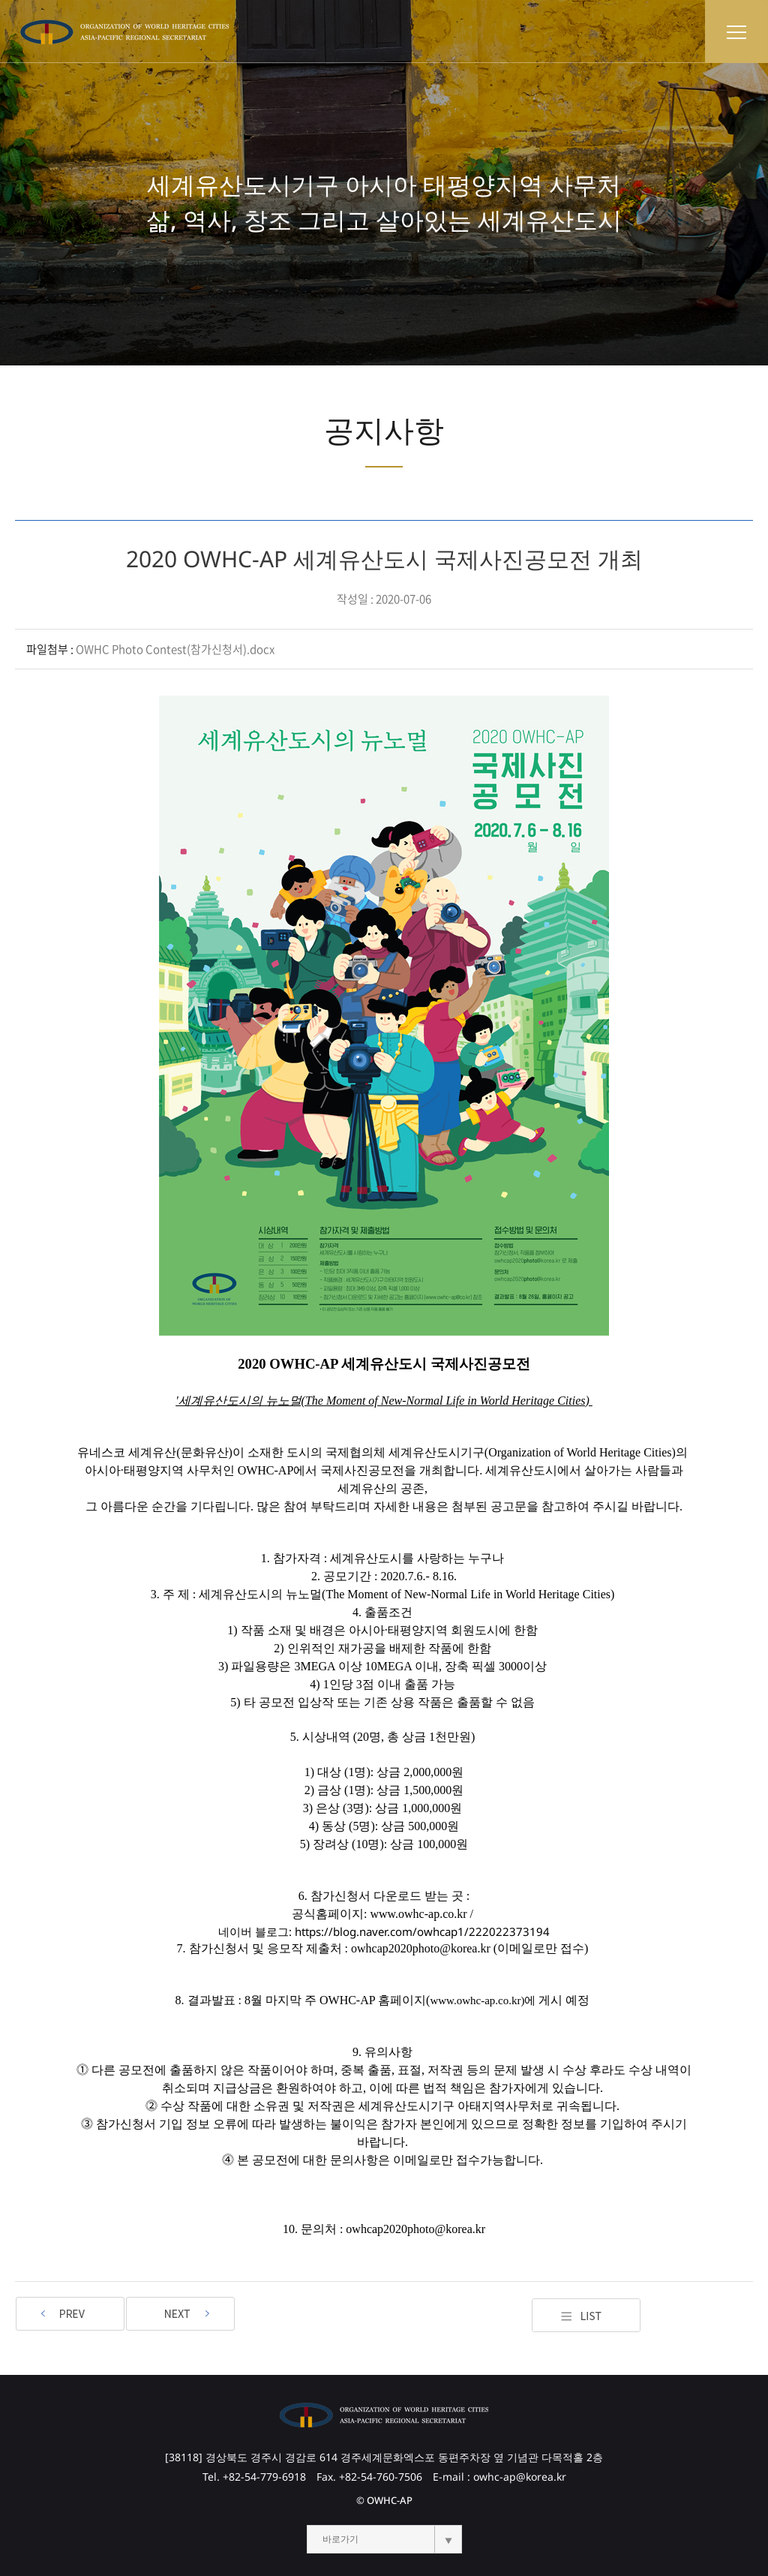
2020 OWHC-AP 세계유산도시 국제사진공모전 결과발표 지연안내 (70, 2314)
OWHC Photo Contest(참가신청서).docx (175, 649)
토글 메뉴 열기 (736, 31)
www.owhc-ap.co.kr (418, 1913)
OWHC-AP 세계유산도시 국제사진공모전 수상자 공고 (180, 2314)
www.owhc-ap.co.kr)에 (483, 2000)
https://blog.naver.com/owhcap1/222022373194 (422, 1931)
